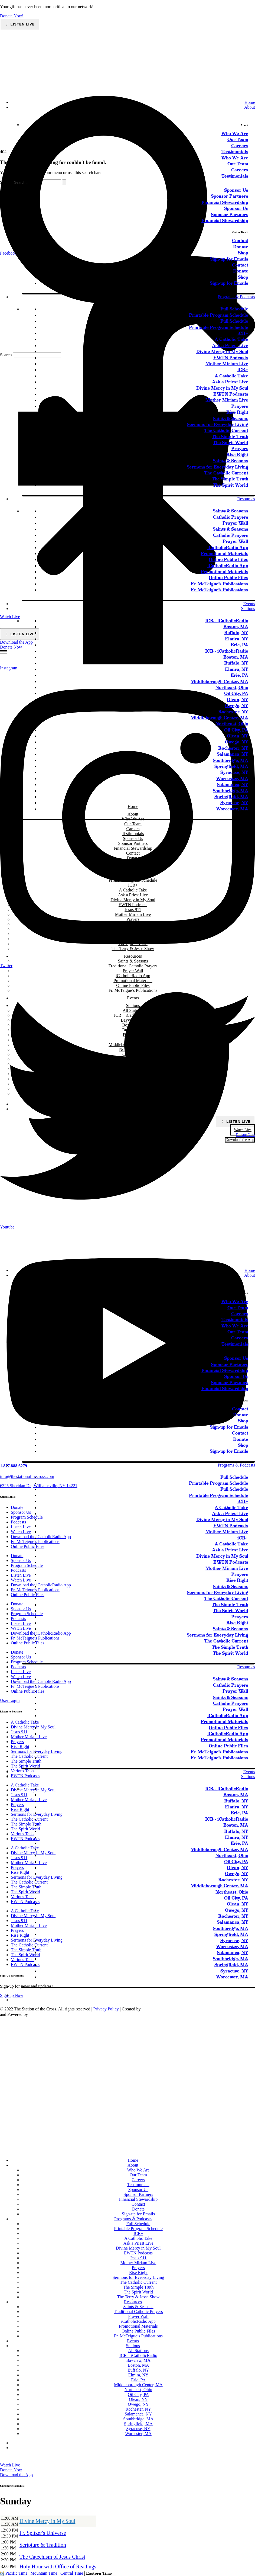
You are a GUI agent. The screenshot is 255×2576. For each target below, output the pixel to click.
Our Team (237, 1308)
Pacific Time (16, 2573)
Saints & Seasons (133, 961)
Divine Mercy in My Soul (222, 1519)
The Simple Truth (230, 1605)
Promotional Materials (132, 980)
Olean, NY (132, 1059)
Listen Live (22, 24)
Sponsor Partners (229, 1364)
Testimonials (234, 1320)
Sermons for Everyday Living (217, 1592)
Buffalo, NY (133, 1030)
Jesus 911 (138, 2258)
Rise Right (237, 1580)
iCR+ (242, 1501)
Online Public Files (133, 985)
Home (249, 1270)
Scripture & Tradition (42, 2545)
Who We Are (234, 1301)
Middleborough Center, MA (133, 1044)
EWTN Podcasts (230, 1526)
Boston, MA (132, 1025)
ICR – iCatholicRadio (133, 1015)
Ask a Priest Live (230, 1513)
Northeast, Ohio (133, 1049)
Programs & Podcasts (236, 1465)
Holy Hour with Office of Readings (57, 2566)
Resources (246, 1666)
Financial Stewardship (224, 1370)
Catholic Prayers (230, 1685)
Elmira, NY (133, 1034)
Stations (133, 1005)
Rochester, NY (133, 1069)
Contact (240, 1409)
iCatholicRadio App (133, 975)
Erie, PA (133, 1039)
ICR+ (138, 2233)
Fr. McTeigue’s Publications (133, 990)
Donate (240, 1415)
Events (133, 998)
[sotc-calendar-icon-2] (228, 1201)
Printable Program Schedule (218, 1483)
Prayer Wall (133, 970)
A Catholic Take (231, 1507)
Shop (243, 1421)
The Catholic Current (226, 1598)
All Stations (133, 1010)
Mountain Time (44, 2573)
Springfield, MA (133, 1083)
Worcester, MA (133, 1093)
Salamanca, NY (132, 1074)
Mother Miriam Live (226, 1532)
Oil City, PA (132, 1054)
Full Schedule (234, 1477)
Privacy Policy (106, 2009)
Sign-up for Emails (229, 1427)
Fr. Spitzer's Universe (42, 2533)
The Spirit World (230, 1610)
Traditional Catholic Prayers (133, 966)
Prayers (239, 1574)
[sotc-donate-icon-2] (228, 1261)
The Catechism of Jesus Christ (52, 2557)
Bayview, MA (133, 1020)
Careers (239, 1314)
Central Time (71, 2573)
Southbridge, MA (133, 1078)
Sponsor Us (236, 1358)
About (249, 1275)
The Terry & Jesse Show (138, 2297)
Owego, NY (132, 1064)
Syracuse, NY (133, 1088)
